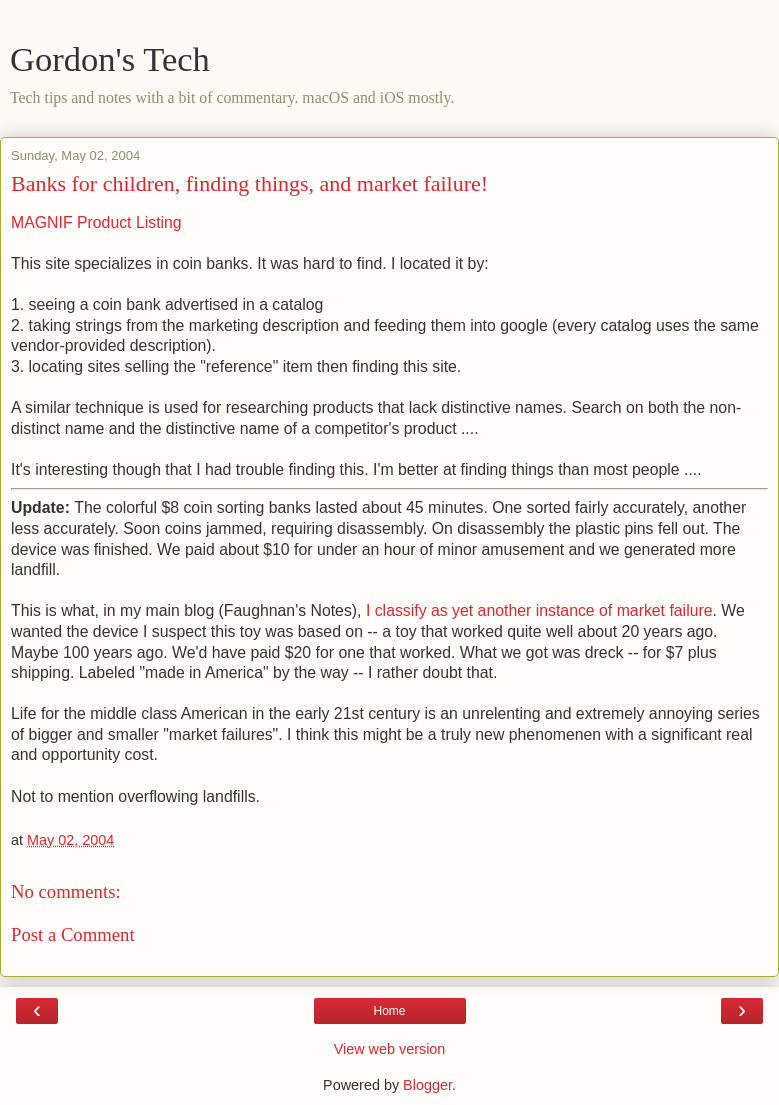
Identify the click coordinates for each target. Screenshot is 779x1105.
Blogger (427, 1085)
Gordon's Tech (110, 59)
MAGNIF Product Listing (96, 222)
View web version (390, 1049)
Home (389, 1011)
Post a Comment (73, 934)
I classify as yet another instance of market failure (539, 610)
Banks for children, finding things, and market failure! (249, 183)
